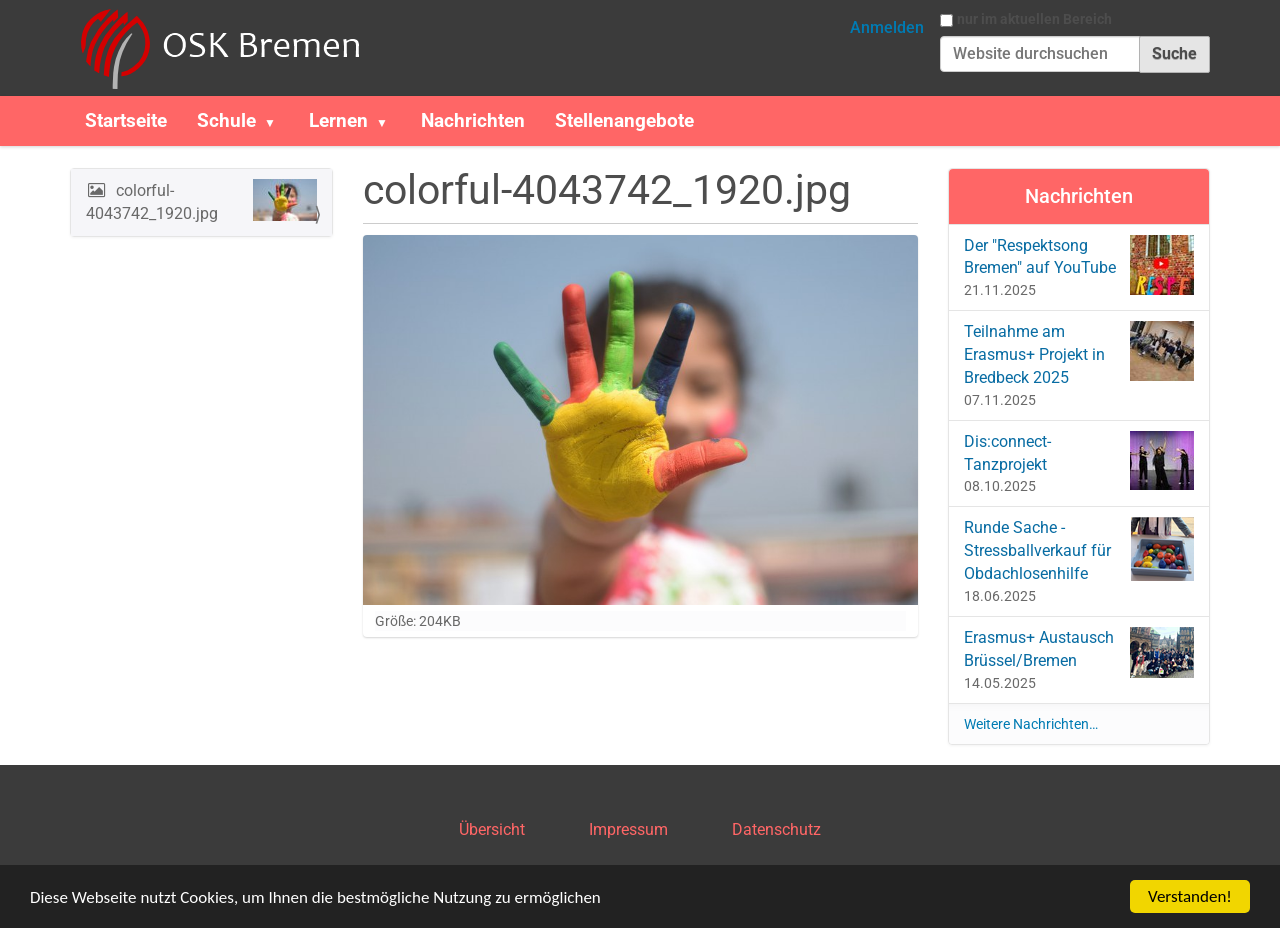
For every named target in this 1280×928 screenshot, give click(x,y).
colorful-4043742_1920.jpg (201, 201)
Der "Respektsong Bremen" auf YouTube (1079, 265)
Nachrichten (473, 120)
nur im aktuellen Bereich (1034, 19)
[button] (278, 121)
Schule (226, 120)
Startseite (126, 120)
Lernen (338, 120)
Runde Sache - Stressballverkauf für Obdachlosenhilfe (1079, 550)
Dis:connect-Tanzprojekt (1079, 460)
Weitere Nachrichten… (1031, 724)
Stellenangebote (624, 120)
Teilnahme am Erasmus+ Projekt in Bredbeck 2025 (1079, 354)
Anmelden (887, 27)
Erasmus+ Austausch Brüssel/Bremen (1079, 652)
